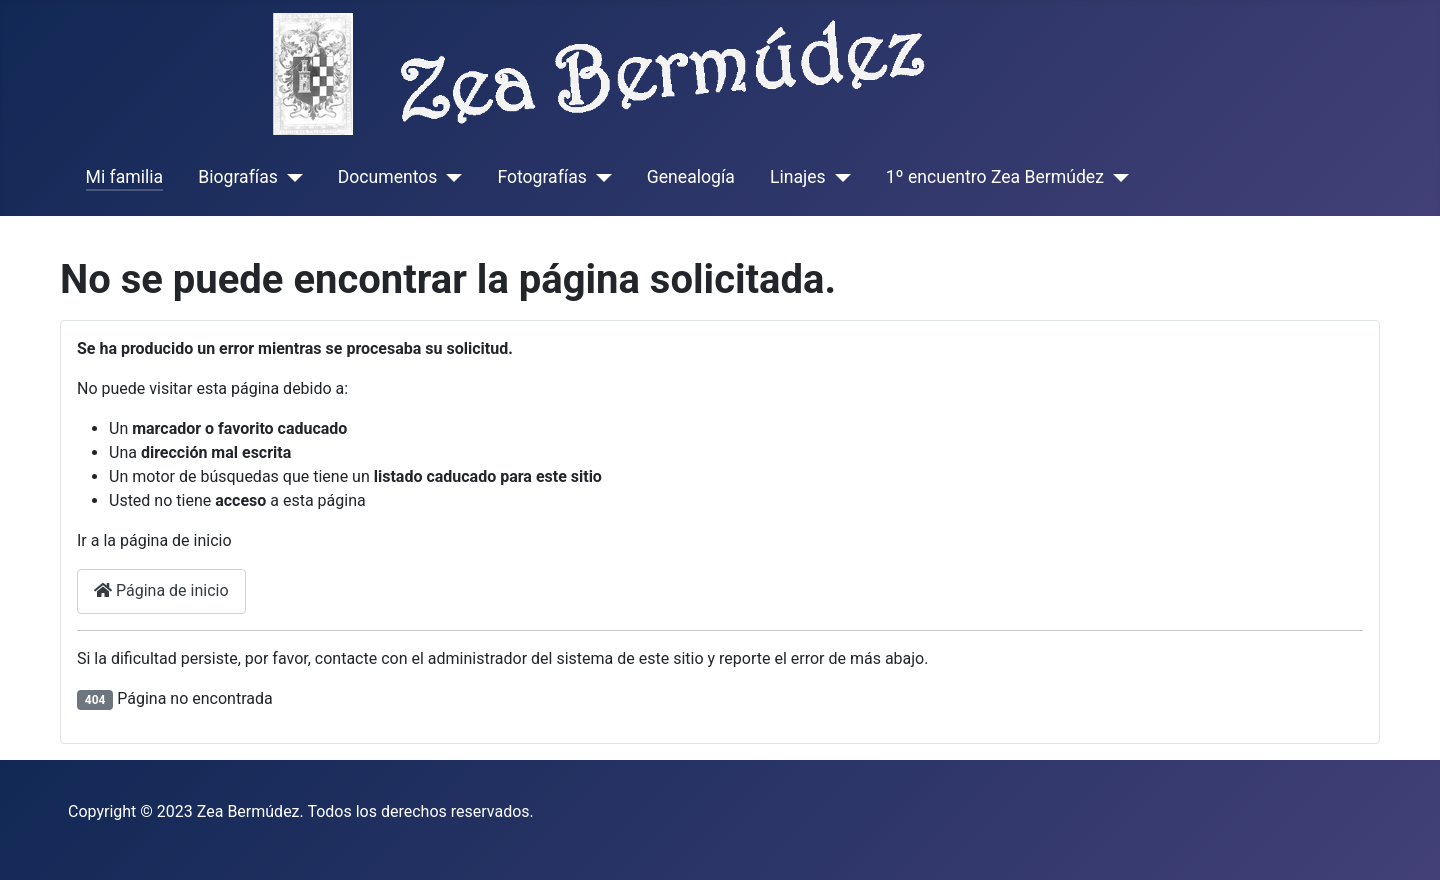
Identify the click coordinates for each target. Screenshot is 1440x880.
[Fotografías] (599, 177)
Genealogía (691, 177)
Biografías (237, 177)
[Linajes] (838, 177)
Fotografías (541, 177)
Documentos (388, 177)
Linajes (798, 177)
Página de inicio (161, 590)
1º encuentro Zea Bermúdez (995, 177)
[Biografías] (290, 177)
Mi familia (125, 177)
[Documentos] (449, 177)
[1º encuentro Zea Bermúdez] (1116, 177)
